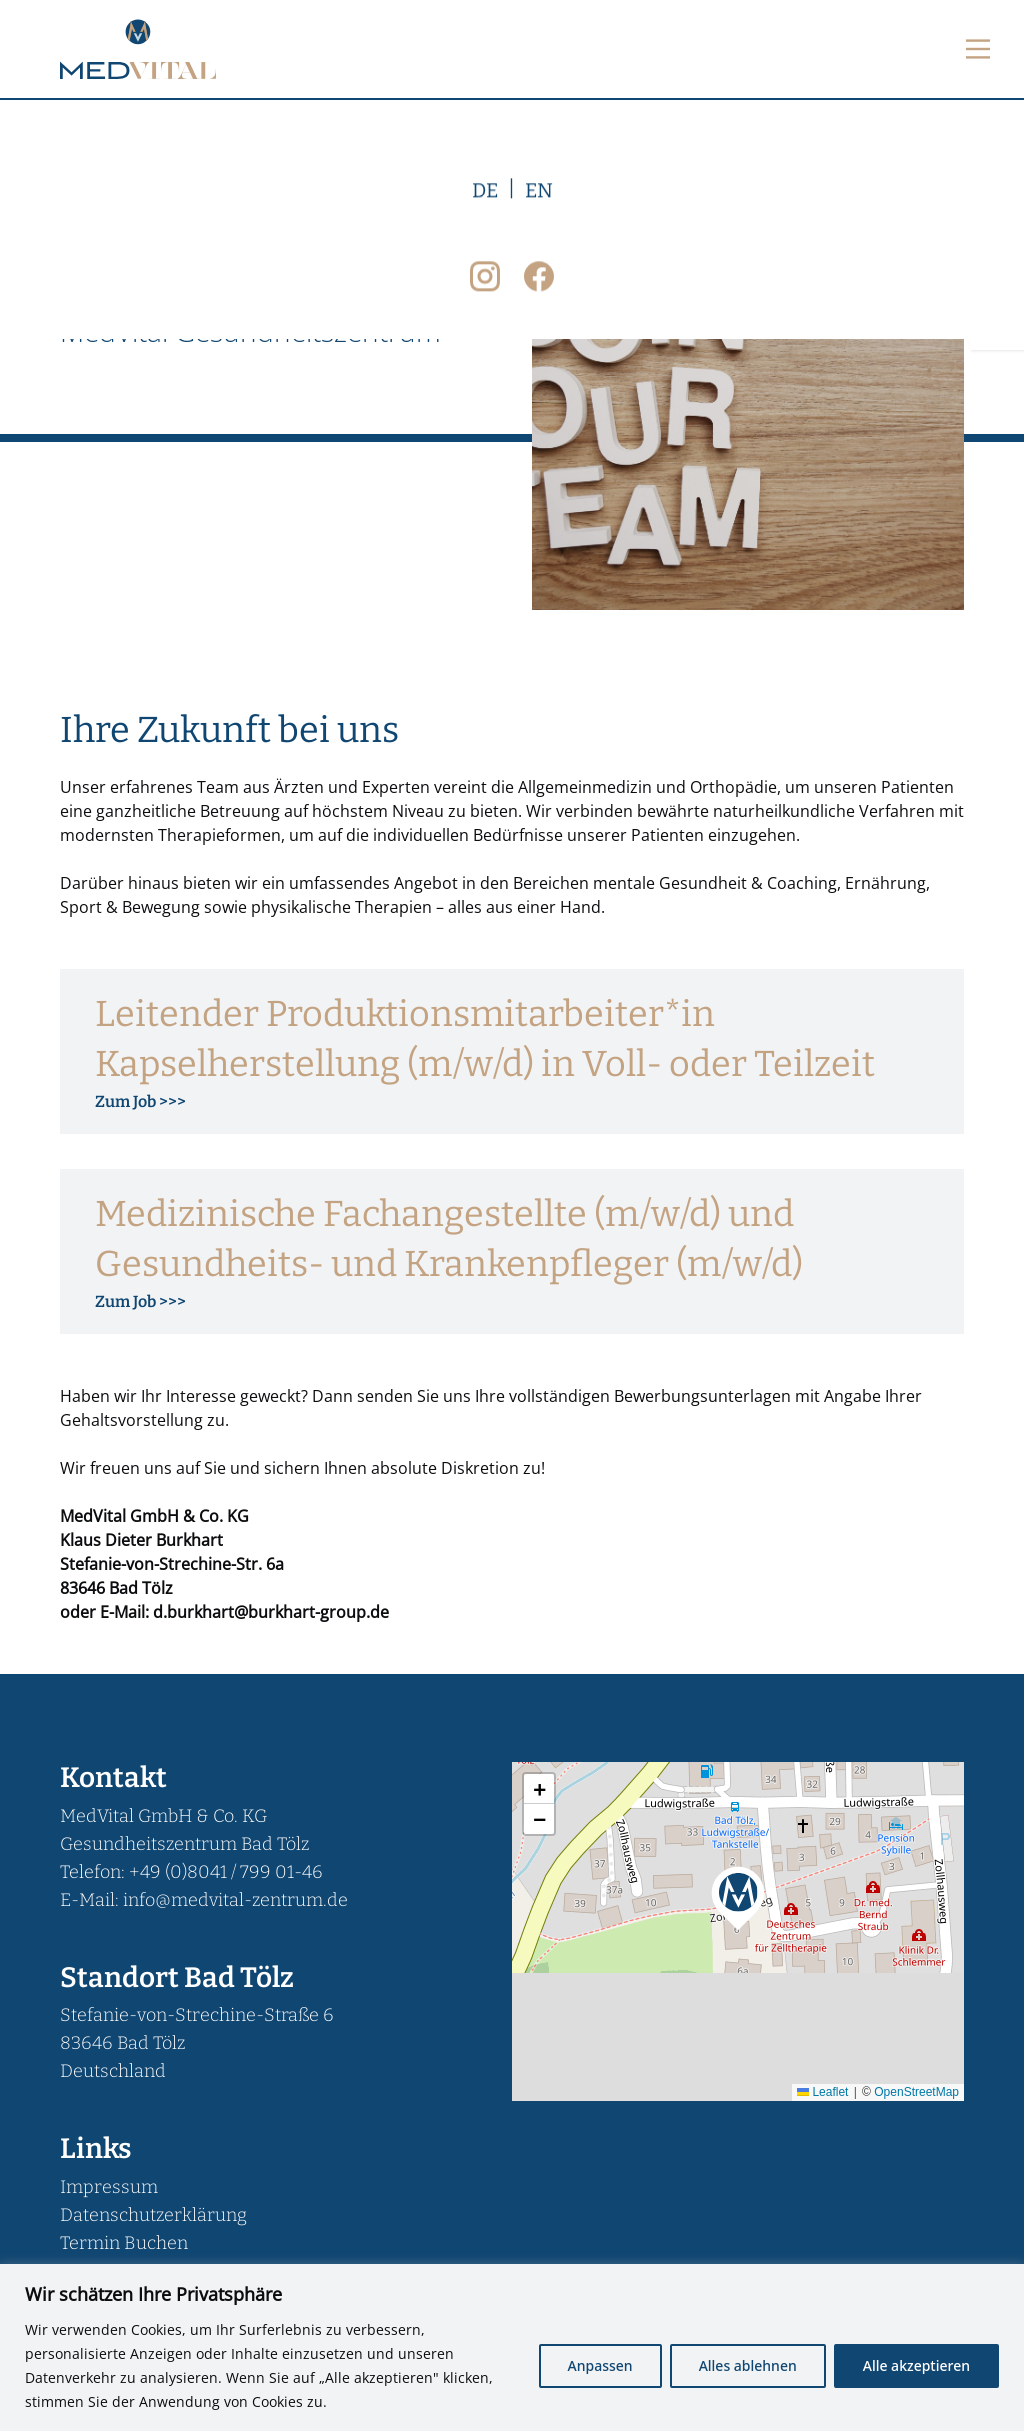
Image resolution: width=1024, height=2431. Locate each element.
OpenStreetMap (916, 2092)
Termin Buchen (124, 2243)
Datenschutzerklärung (153, 2215)
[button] (738, 1896)
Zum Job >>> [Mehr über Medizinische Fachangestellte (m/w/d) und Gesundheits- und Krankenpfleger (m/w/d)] (140, 1301)
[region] (512, 2347)
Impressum (109, 2187)
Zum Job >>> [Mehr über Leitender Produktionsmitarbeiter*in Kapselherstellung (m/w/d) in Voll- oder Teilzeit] (140, 1101)
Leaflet (822, 2092)
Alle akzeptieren (916, 2365)
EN (539, 573)
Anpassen (600, 2365)
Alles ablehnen (748, 2365)
